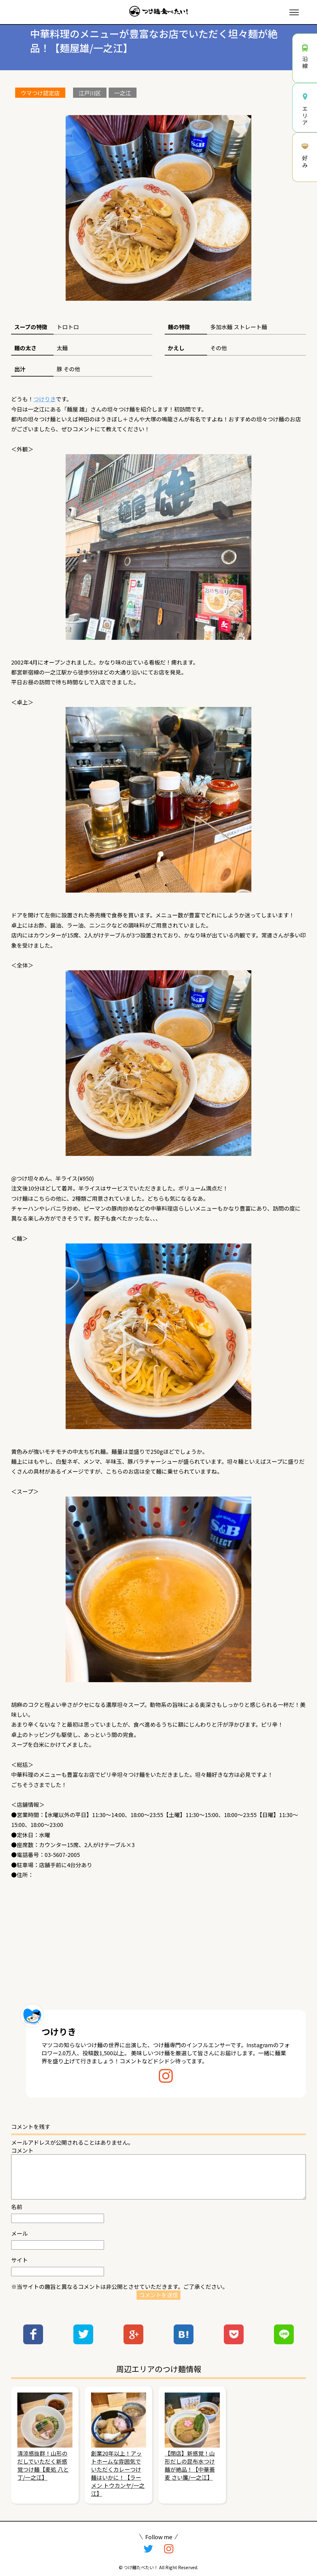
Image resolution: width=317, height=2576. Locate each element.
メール (19, 2233)
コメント (22, 2150)
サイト (19, 2260)
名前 (16, 2207)
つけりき (44, 399)
